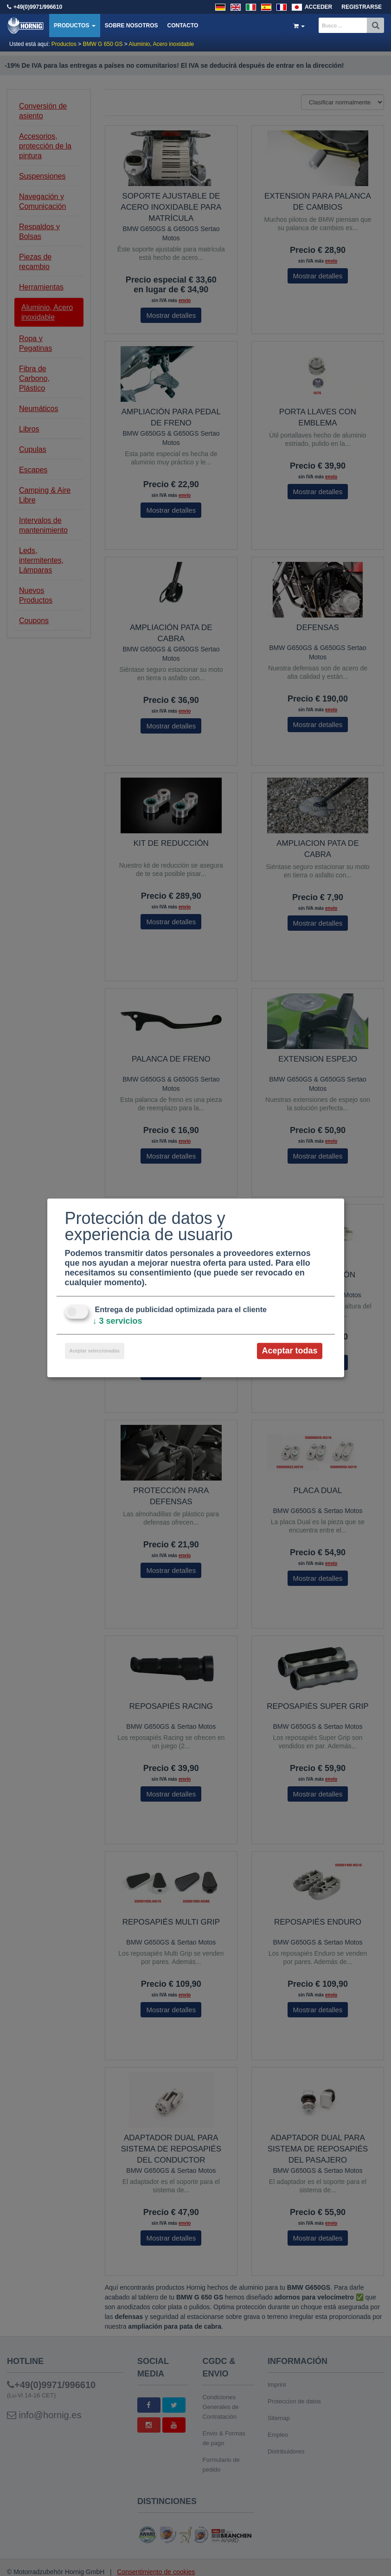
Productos (75, 25)
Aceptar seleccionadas (95, 1350)
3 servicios (117, 1321)
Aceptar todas (289, 1350)
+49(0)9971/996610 (37, 7)
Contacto (182, 25)
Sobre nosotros (131, 25)
